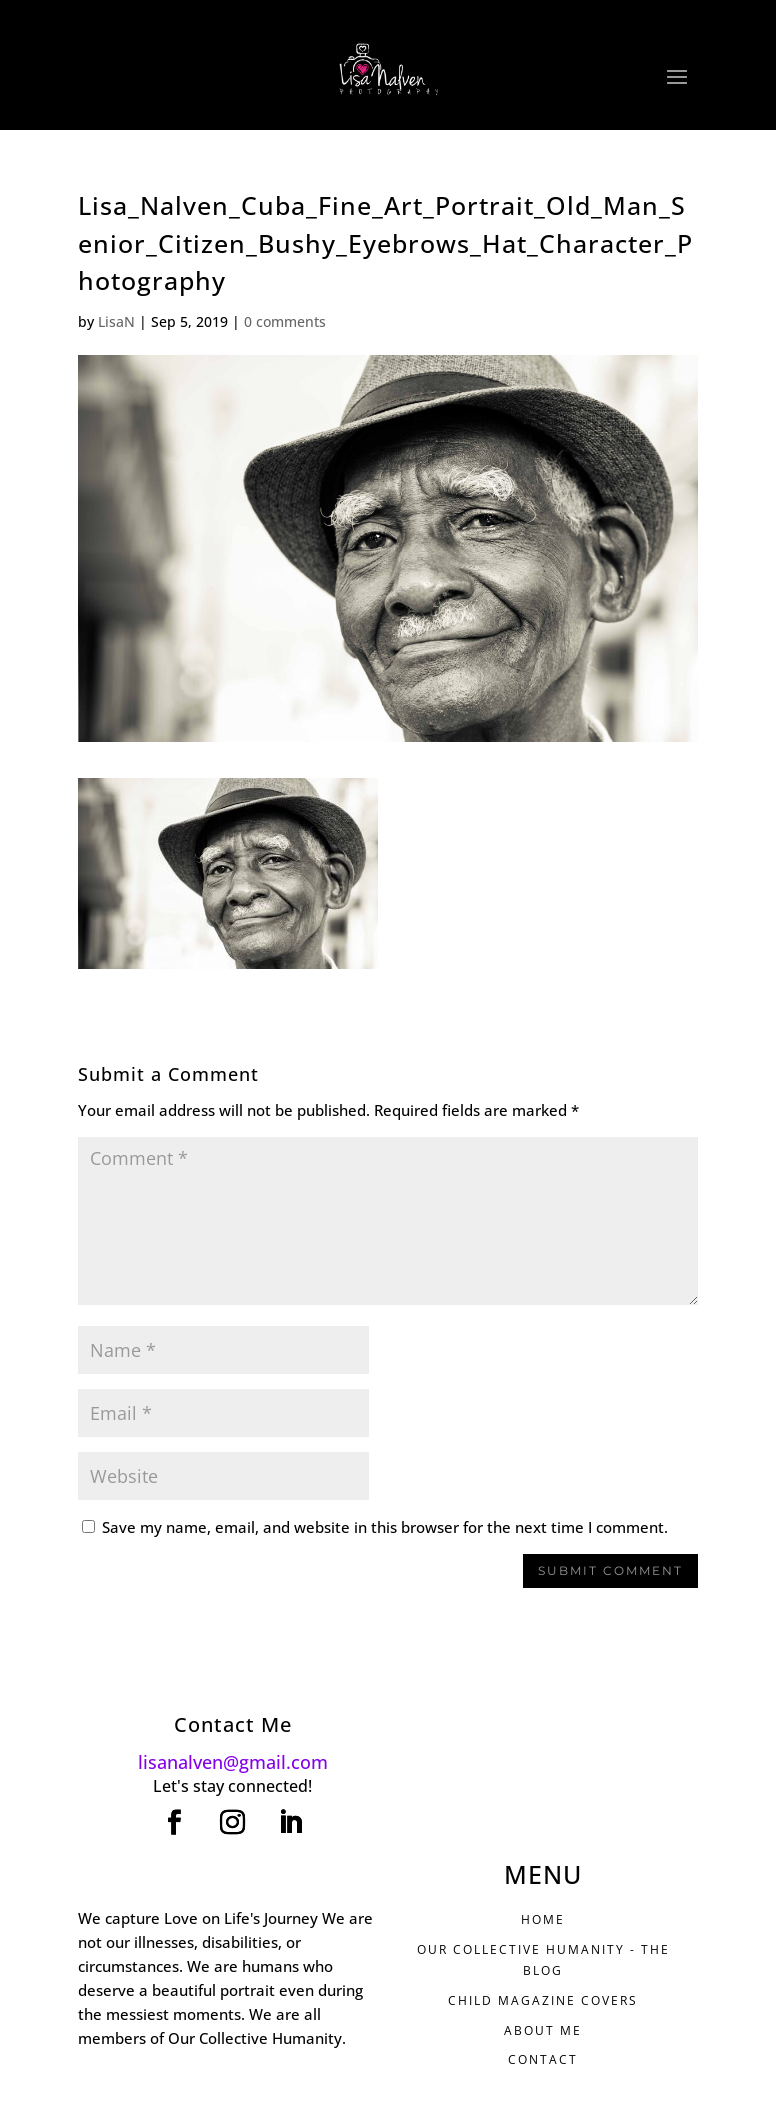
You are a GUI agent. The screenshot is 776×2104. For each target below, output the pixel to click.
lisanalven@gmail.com (233, 1762)
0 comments (285, 321)
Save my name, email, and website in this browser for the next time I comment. (385, 1527)
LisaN (116, 321)
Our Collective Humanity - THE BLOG (543, 1959)
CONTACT (543, 2059)
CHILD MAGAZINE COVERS (543, 2000)
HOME (543, 1919)
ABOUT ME (543, 2030)
